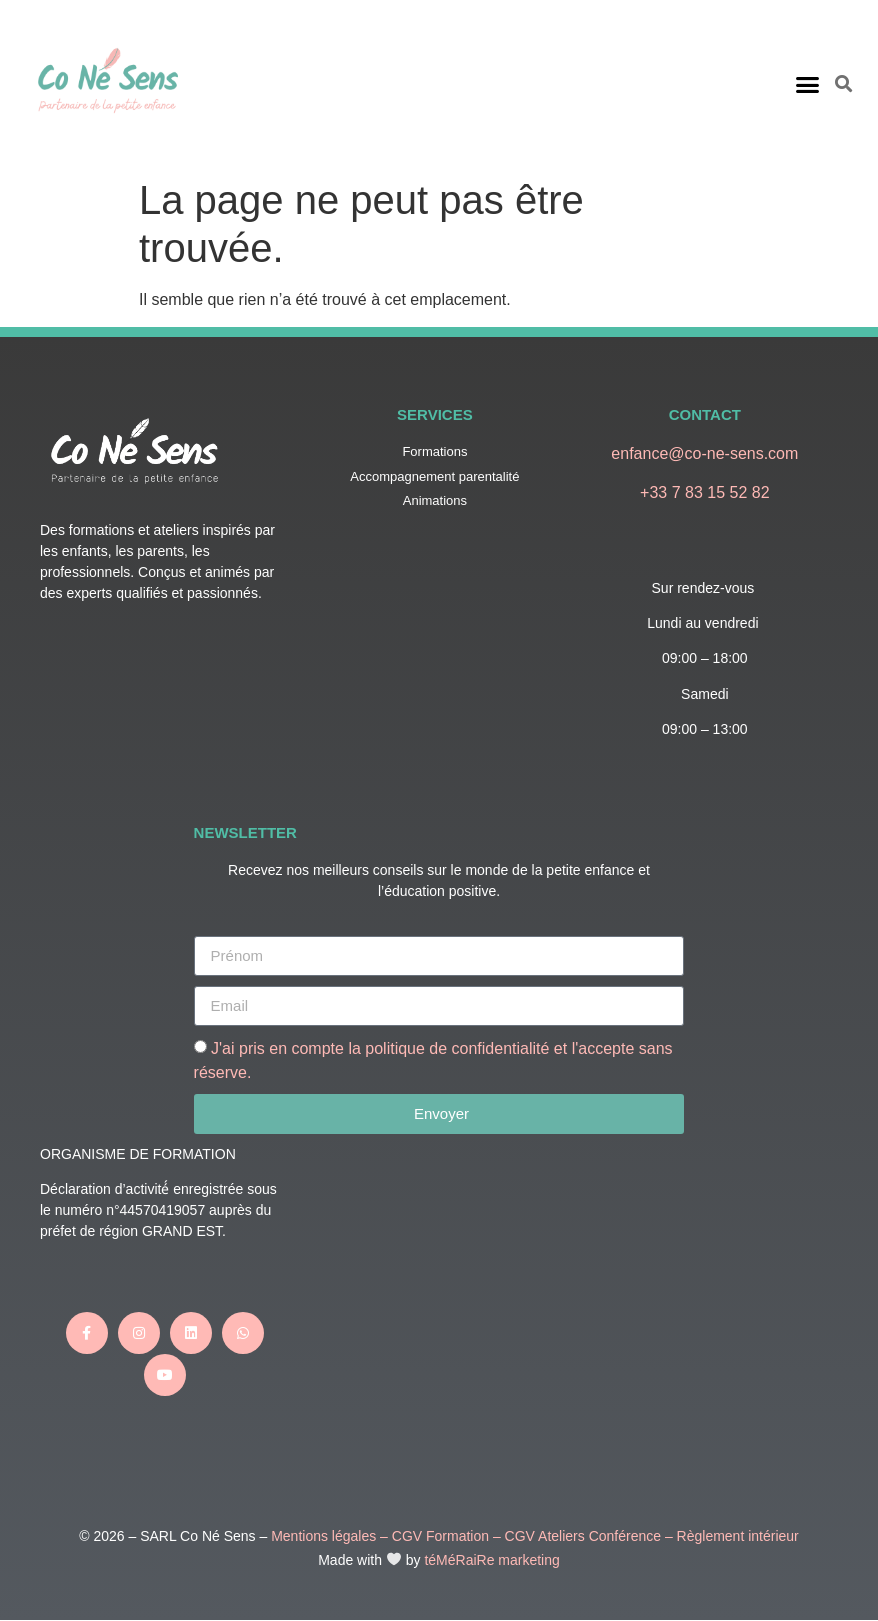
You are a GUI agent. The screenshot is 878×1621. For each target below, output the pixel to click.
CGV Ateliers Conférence (583, 1536)
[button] (808, 84)
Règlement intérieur (738, 1536)
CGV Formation (440, 1536)
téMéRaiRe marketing (491, 1560)
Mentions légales (323, 1536)
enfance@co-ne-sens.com (704, 453)
